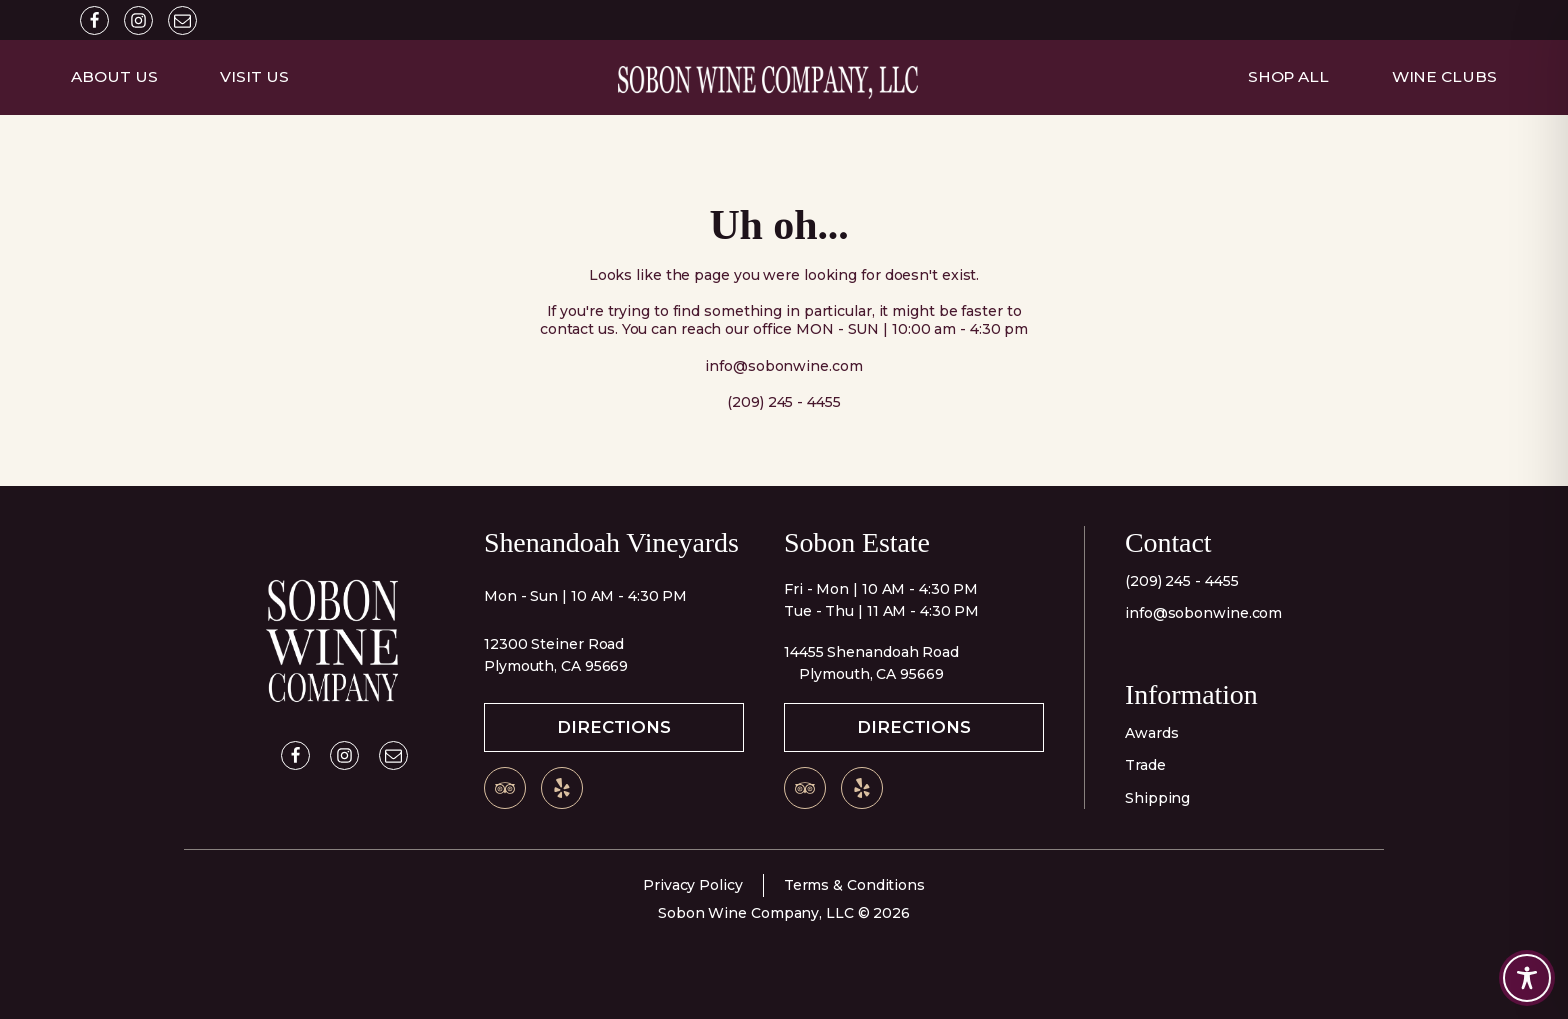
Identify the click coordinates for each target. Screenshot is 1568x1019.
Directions (614, 727)
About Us (114, 76)
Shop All (1288, 76)
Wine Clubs (1444, 76)
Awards (1151, 733)
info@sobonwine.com (1203, 613)
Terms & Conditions (854, 885)
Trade (1145, 765)
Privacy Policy (693, 885)
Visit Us (254, 76)
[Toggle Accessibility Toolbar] (1527, 978)
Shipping (1157, 798)
